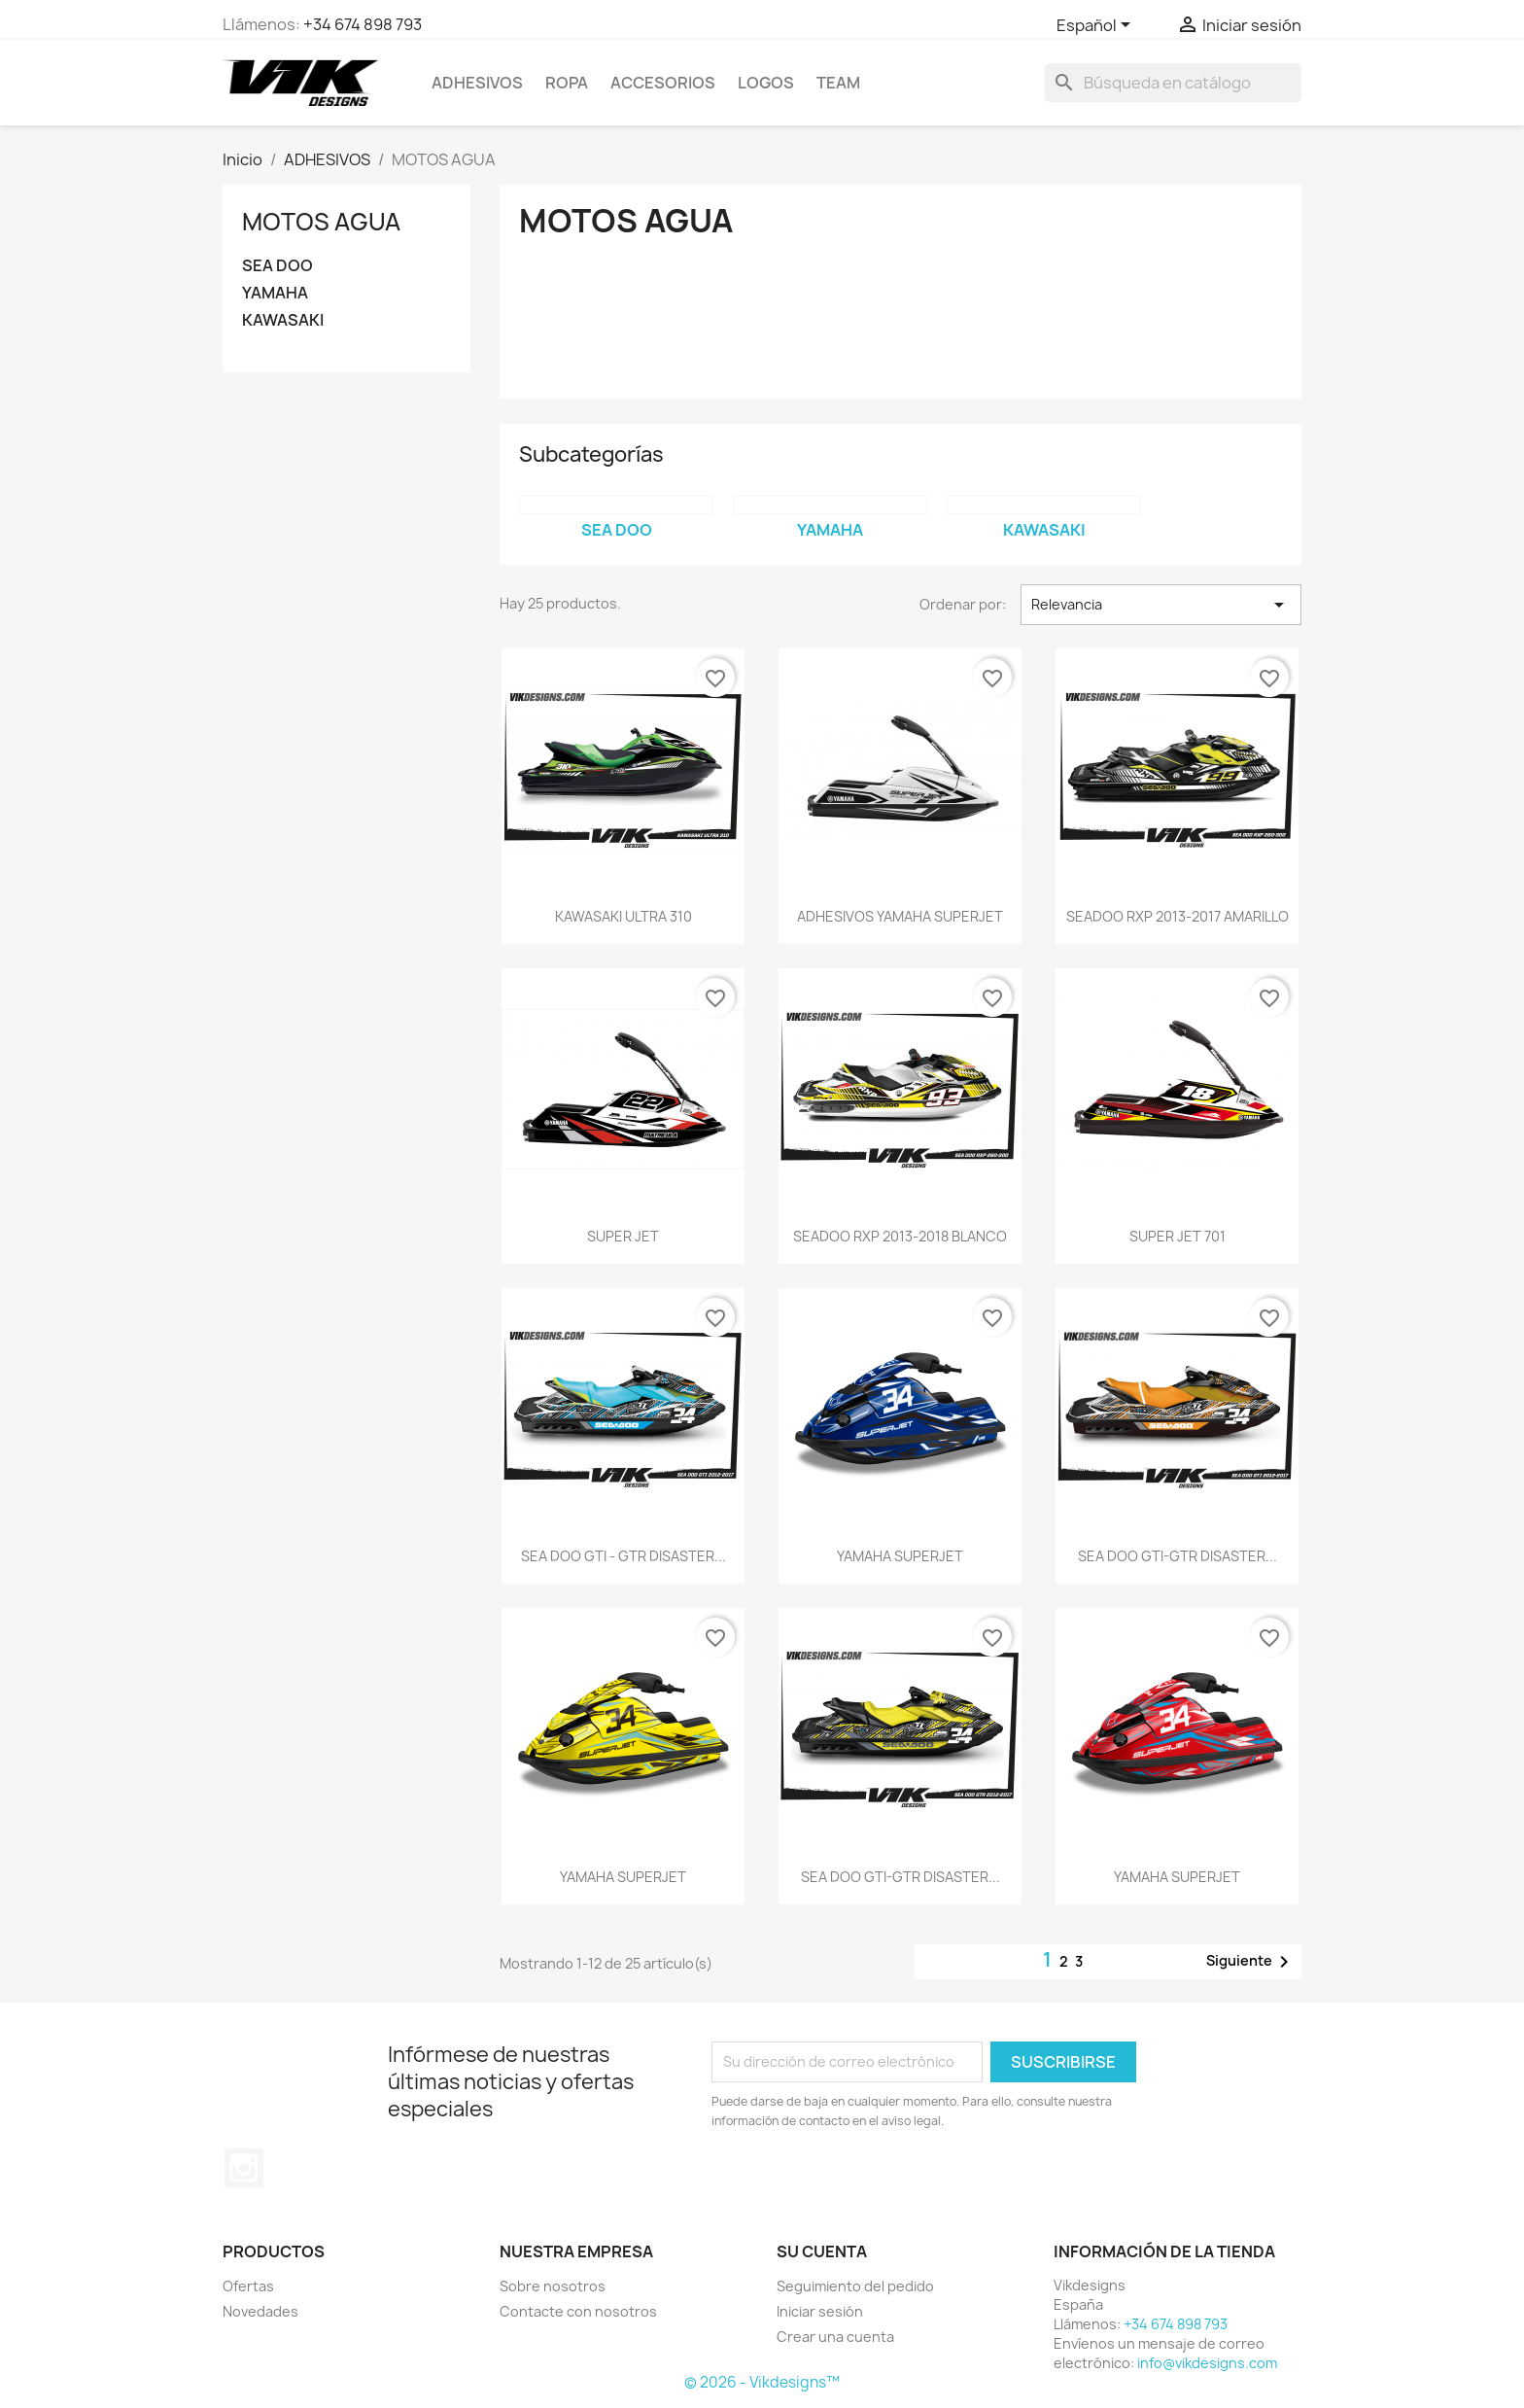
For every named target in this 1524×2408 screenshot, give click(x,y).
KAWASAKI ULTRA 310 (623, 916)
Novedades (260, 2311)
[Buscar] (1173, 82)
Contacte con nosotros (578, 2311)
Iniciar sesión (820, 2311)
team (838, 82)
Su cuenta (822, 2251)
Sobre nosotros (553, 2286)
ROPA (566, 82)
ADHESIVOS (477, 82)
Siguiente (1251, 1961)
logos (766, 82)
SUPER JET (623, 1236)
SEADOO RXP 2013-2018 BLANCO (900, 1236)
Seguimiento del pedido (855, 2286)
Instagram (244, 2167)
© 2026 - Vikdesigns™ (762, 2382)
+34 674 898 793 (362, 24)
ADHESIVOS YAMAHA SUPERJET (900, 916)
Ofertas (248, 2286)
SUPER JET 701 (1177, 1236)
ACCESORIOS (662, 82)
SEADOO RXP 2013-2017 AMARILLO (1177, 916)
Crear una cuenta (835, 2336)
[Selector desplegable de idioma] (1096, 26)
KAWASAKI (283, 320)
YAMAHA (275, 293)
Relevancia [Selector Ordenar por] (1161, 604)
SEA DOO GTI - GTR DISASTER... (623, 1556)
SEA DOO (277, 266)
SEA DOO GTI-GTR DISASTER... (1177, 1556)
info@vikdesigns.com (1207, 2363)
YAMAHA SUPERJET (900, 1556)
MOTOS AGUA (321, 221)
